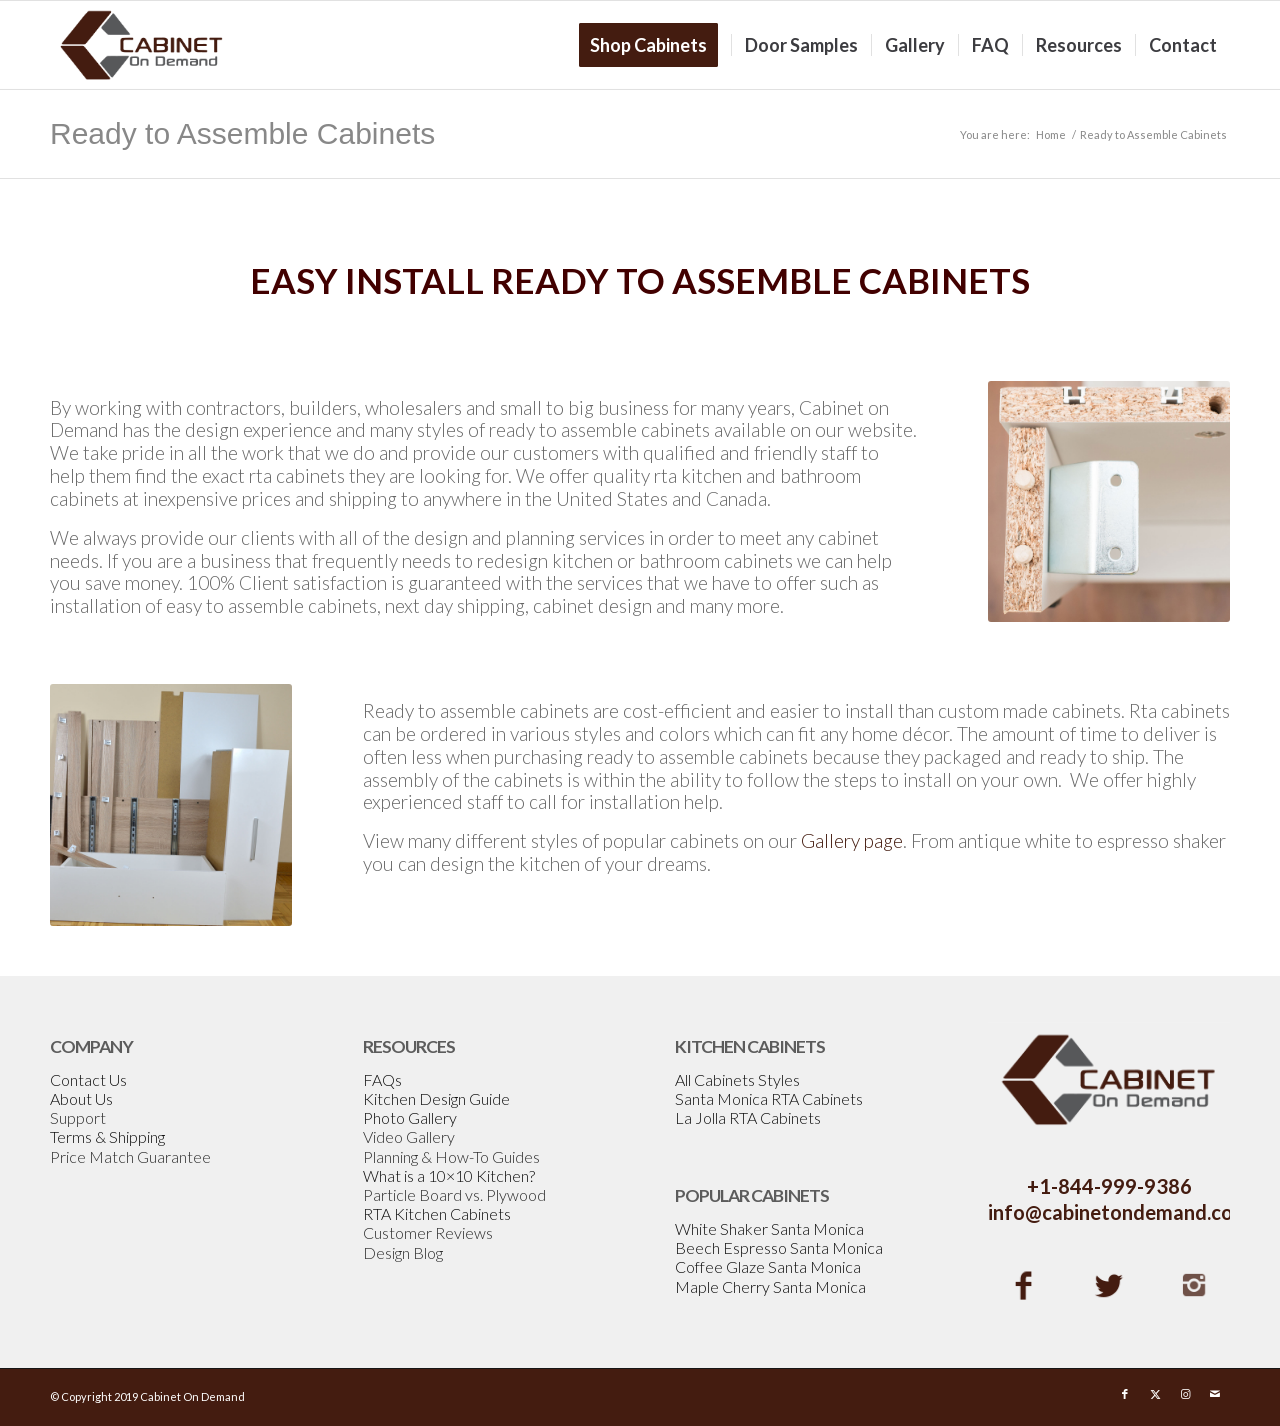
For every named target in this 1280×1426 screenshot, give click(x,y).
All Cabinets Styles (737, 1079)
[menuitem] (655, 45)
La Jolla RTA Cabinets (748, 1117)
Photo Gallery (410, 1117)
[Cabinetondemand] (142, 45)
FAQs (382, 1079)
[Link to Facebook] (1125, 1394)
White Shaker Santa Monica (769, 1228)
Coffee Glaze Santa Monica (768, 1266)
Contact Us (88, 1079)
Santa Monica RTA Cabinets (769, 1098)
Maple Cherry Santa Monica (770, 1286)
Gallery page (852, 840)
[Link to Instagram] (1185, 1394)
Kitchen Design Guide (436, 1098)
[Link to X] (1155, 1394)
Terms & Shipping (107, 1136)
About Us (81, 1098)
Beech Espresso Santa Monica (779, 1247)
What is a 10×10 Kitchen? (449, 1175)
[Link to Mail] (1215, 1394)
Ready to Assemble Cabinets (242, 133)
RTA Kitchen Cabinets (437, 1213)
